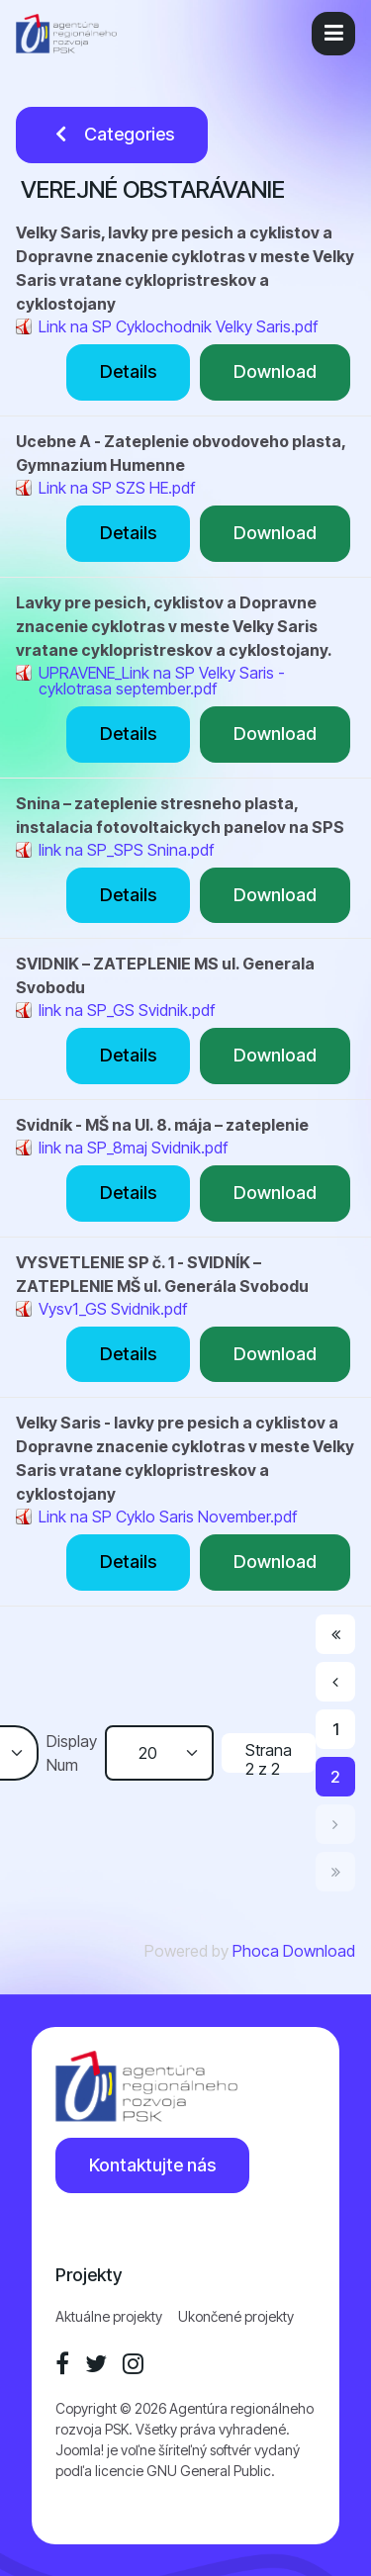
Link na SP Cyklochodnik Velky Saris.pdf (178, 326)
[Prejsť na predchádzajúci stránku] (335, 1682)
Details (128, 371)
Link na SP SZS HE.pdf (117, 488)
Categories (111, 134)
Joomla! (79, 2449)
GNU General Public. (210, 2470)
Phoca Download (293, 1951)
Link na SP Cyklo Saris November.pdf (168, 1516)
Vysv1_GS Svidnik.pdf (113, 1309)
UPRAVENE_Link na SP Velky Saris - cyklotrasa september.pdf (162, 680)
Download (275, 371)
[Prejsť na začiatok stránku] (335, 1634)
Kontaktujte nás (152, 2165)
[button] (333, 33)
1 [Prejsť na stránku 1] (335, 1729)
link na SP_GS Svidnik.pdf (127, 1010)
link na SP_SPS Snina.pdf (126, 850)
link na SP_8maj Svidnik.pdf (133, 1147)
